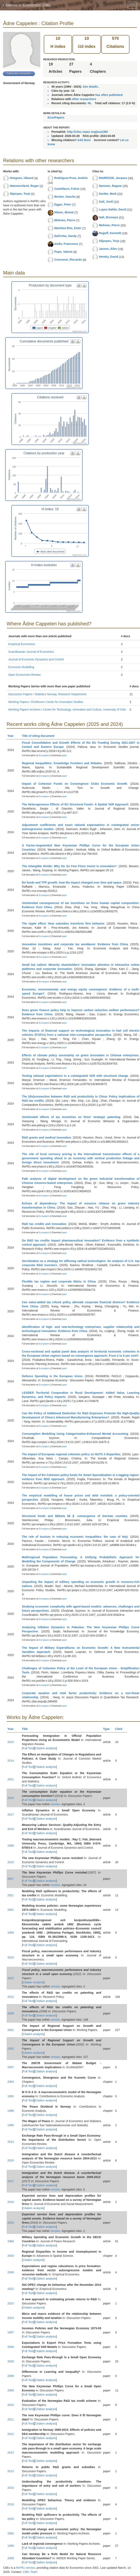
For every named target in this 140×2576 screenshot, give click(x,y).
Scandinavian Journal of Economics (31, 651)
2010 (10, 1862)
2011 (10, 2419)
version (55, 1804)
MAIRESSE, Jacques (113, 178)
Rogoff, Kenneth (110, 233)
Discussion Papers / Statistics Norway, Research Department (47, 694)
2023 (10, 1957)
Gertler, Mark (108, 193)
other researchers (84, 99)
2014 (10, 1760)
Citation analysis (45, 1748)
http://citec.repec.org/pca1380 (87, 131)
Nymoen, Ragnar (110, 185)
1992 (10, 2096)
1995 (10, 2125)
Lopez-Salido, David (112, 209)
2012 (10, 1996)
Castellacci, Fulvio (66, 188)
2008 (10, 2013)
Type (108, 1729)
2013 (10, 2141)
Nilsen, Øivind (64, 212)
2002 (10, 2048)
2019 (10, 1798)
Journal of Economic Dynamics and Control (36, 659)
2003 (10, 2255)
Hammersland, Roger (24, 185)
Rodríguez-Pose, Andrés (71, 178)
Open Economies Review (24, 674)
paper (64, 755)
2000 (10, 2347)
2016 (10, 2202)
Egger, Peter (62, 204)
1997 (10, 2332)
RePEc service (25, 2567)
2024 (10, 2318)
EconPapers (55, 117)
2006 (10, 2272)
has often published (108, 95)
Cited (120, 1729)
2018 (10, 1829)
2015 (10, 1742)
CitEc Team (30, 2572)
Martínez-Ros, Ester (67, 228)
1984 (10, 2241)
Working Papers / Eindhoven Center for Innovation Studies (45, 702)
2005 (10, 2361)
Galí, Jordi (106, 201)
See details (90, 86)
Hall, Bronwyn (108, 217)
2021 (10, 1779)
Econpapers (44, 755)
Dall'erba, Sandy (65, 236)
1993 (10, 1932)
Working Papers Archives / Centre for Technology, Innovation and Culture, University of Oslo (67, 709)
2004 (10, 2081)
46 (89, 103)
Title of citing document (40, 735)
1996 (10, 1845)
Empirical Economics (21, 644)
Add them (84, 140)
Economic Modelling (21, 667)
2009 (10, 2558)
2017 (10, 1814)
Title (26, 1729)
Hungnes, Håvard (21, 178)
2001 (10, 1909)
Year (12, 735)
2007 (10, 1878)
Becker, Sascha (65, 196)
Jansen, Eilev (108, 248)
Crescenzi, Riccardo (68, 259)
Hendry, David (108, 256)
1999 (10, 2545)
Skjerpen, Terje (20, 193)
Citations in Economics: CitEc (27, 5)
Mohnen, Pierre (64, 220)
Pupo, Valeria (63, 251)
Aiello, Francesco (66, 243)
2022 (10, 1978)
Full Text (28, 1748)
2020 (10, 2160)
